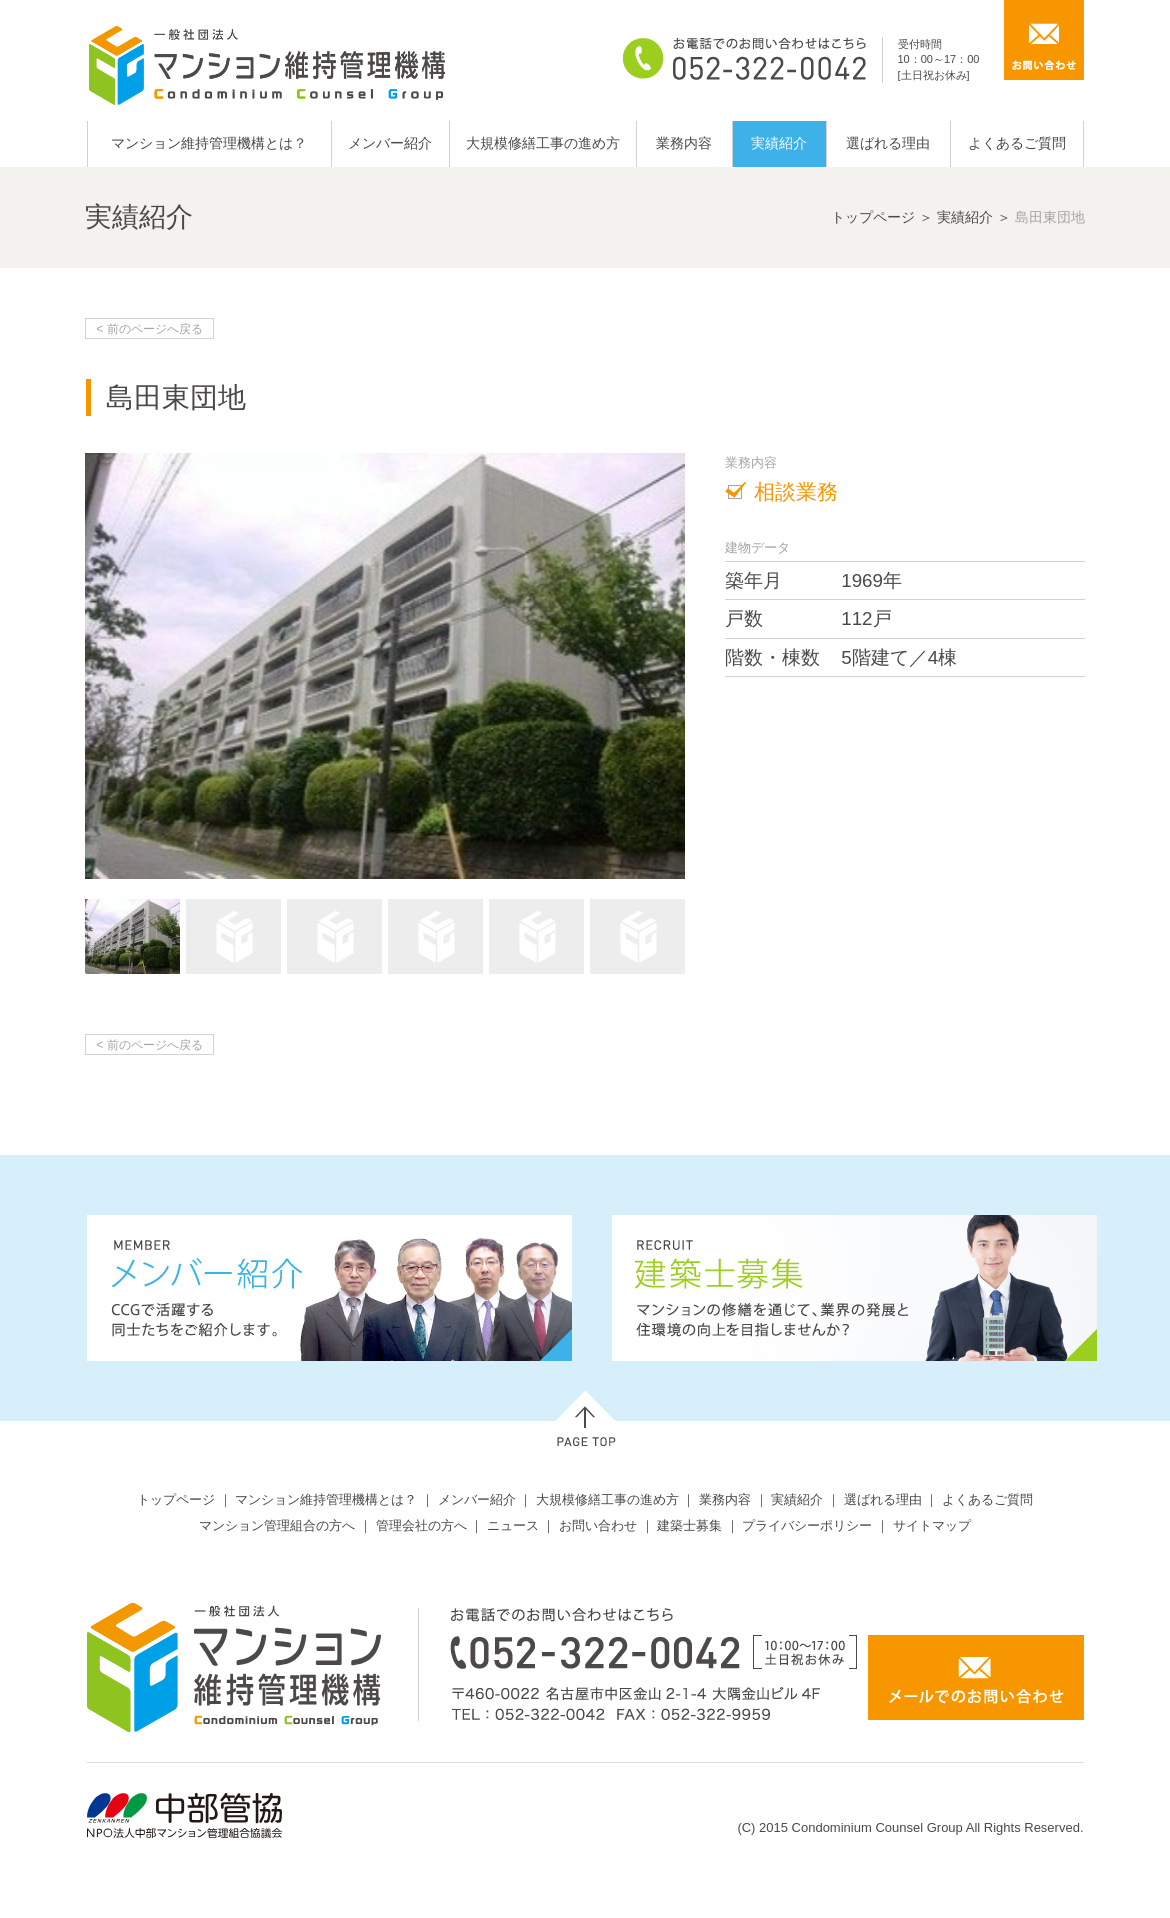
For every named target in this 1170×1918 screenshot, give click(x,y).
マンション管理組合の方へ (277, 1525)
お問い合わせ (598, 1525)
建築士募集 (689, 1525)
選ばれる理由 (888, 143)
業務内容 (684, 143)
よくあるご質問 (1017, 143)
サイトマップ (932, 1525)
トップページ (873, 217)
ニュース (513, 1525)
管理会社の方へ (421, 1525)
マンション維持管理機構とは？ (209, 143)
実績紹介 (779, 143)
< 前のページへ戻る (149, 329)
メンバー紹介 (390, 143)
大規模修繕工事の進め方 (543, 143)
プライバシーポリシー (807, 1525)
